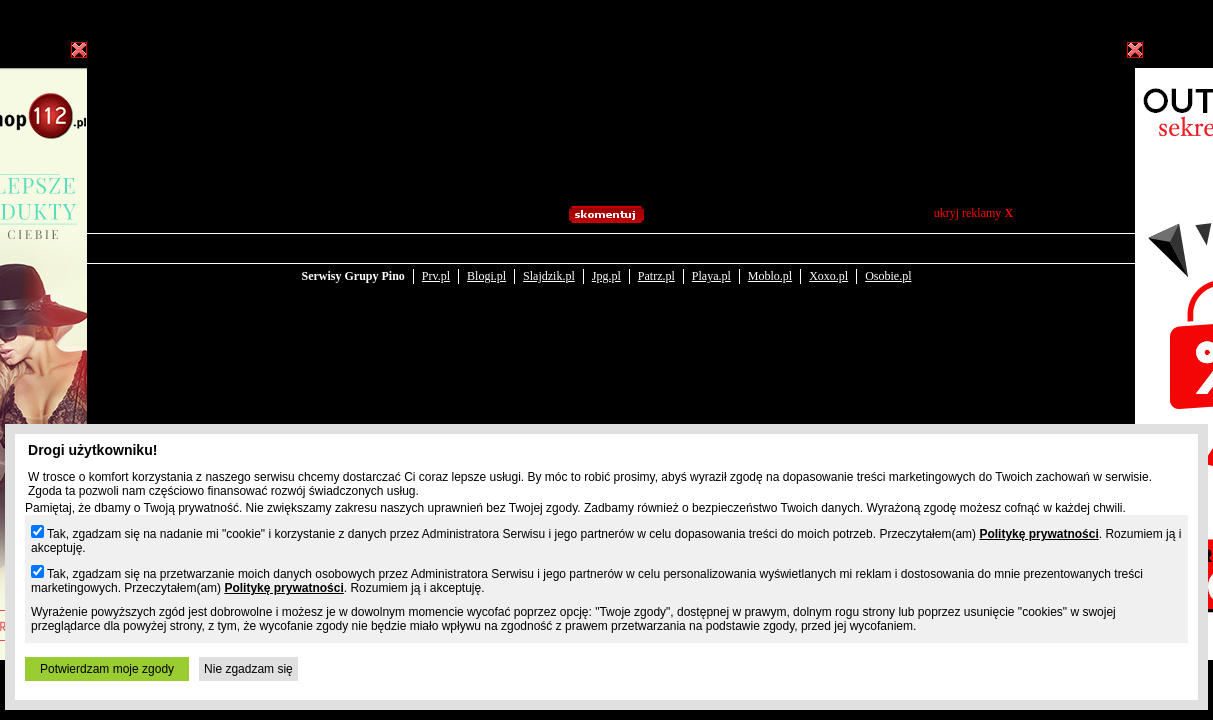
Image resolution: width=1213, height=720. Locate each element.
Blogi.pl (486, 262)
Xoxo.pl (828, 262)
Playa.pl (711, 262)
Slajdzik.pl (549, 262)
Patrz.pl (656, 262)
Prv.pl (436, 262)
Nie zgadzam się (248, 669)
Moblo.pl (770, 262)
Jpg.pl (606, 262)
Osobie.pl (888, 262)
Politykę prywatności (1038, 534)
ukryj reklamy (973, 213)
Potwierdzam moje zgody (107, 669)
